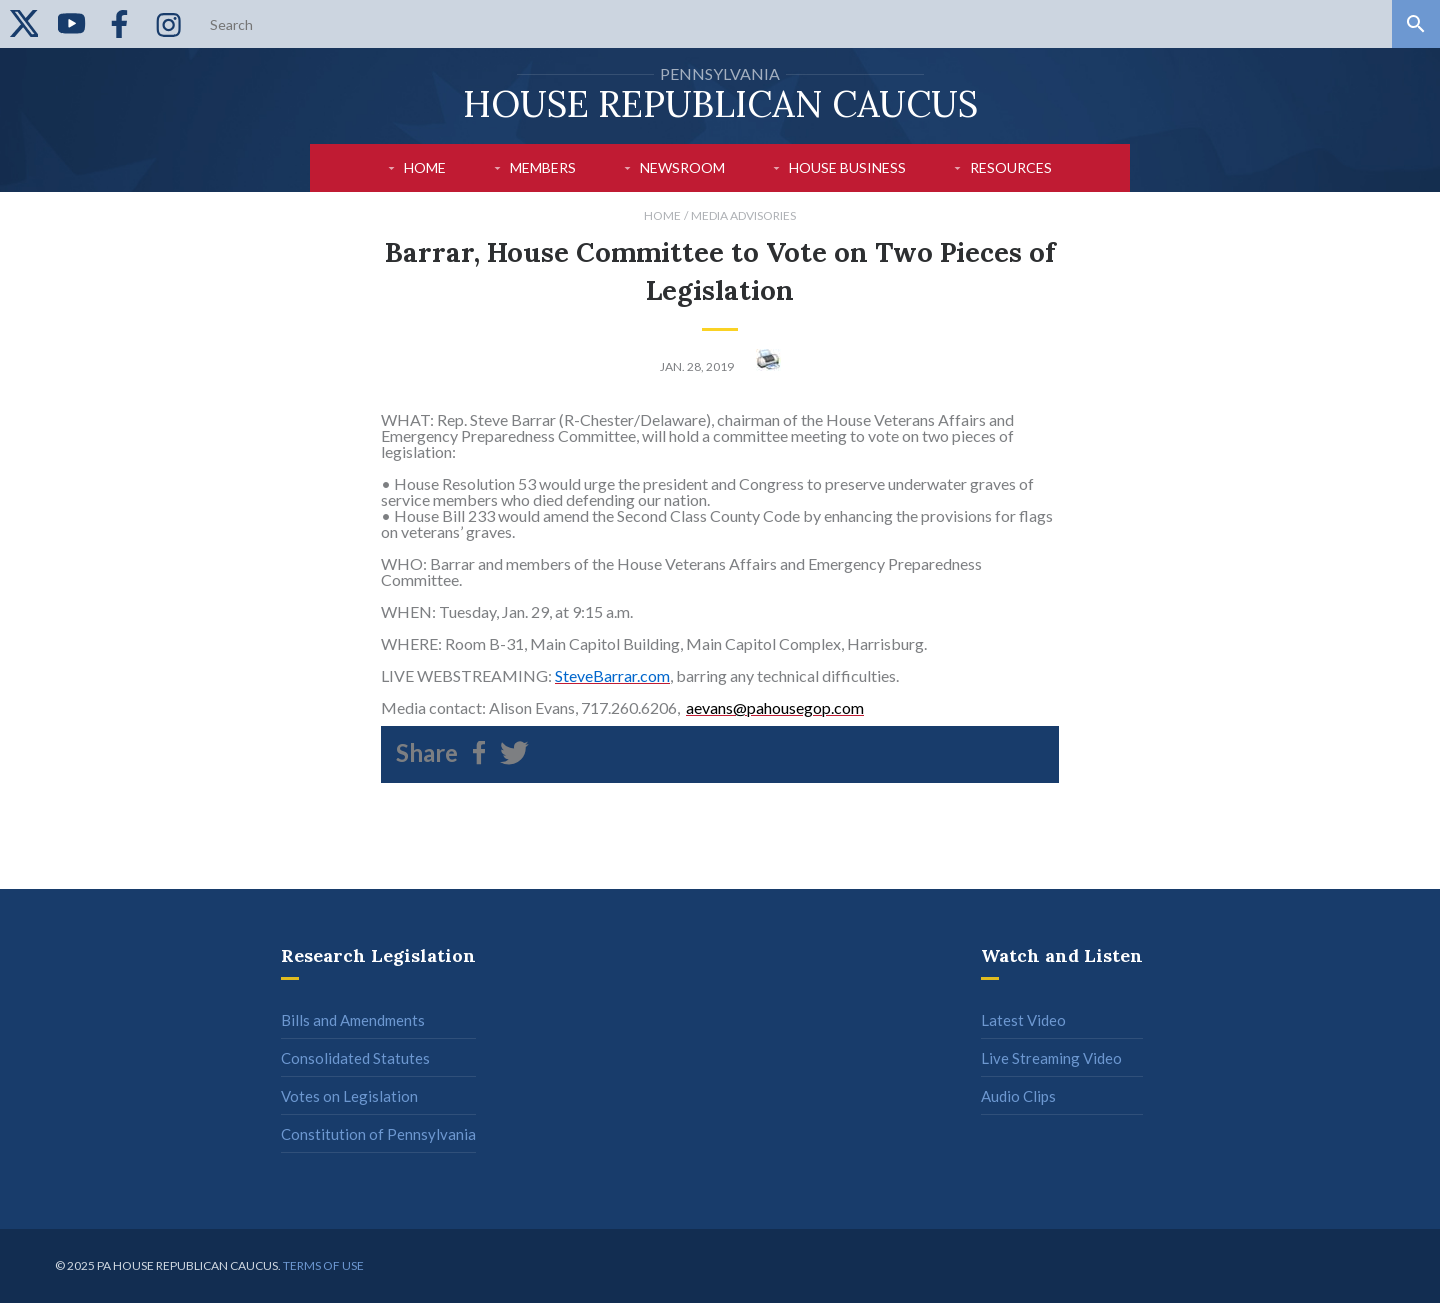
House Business (847, 167)
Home (425, 167)
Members (543, 167)
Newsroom (682, 167)
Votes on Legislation (349, 1096)
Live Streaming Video (1051, 1058)
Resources (1011, 167)
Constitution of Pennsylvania (378, 1134)
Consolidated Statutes (355, 1058)
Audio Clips (1018, 1096)
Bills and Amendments (353, 1020)
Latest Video (1023, 1020)
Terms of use (323, 1265)
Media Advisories (743, 215)
